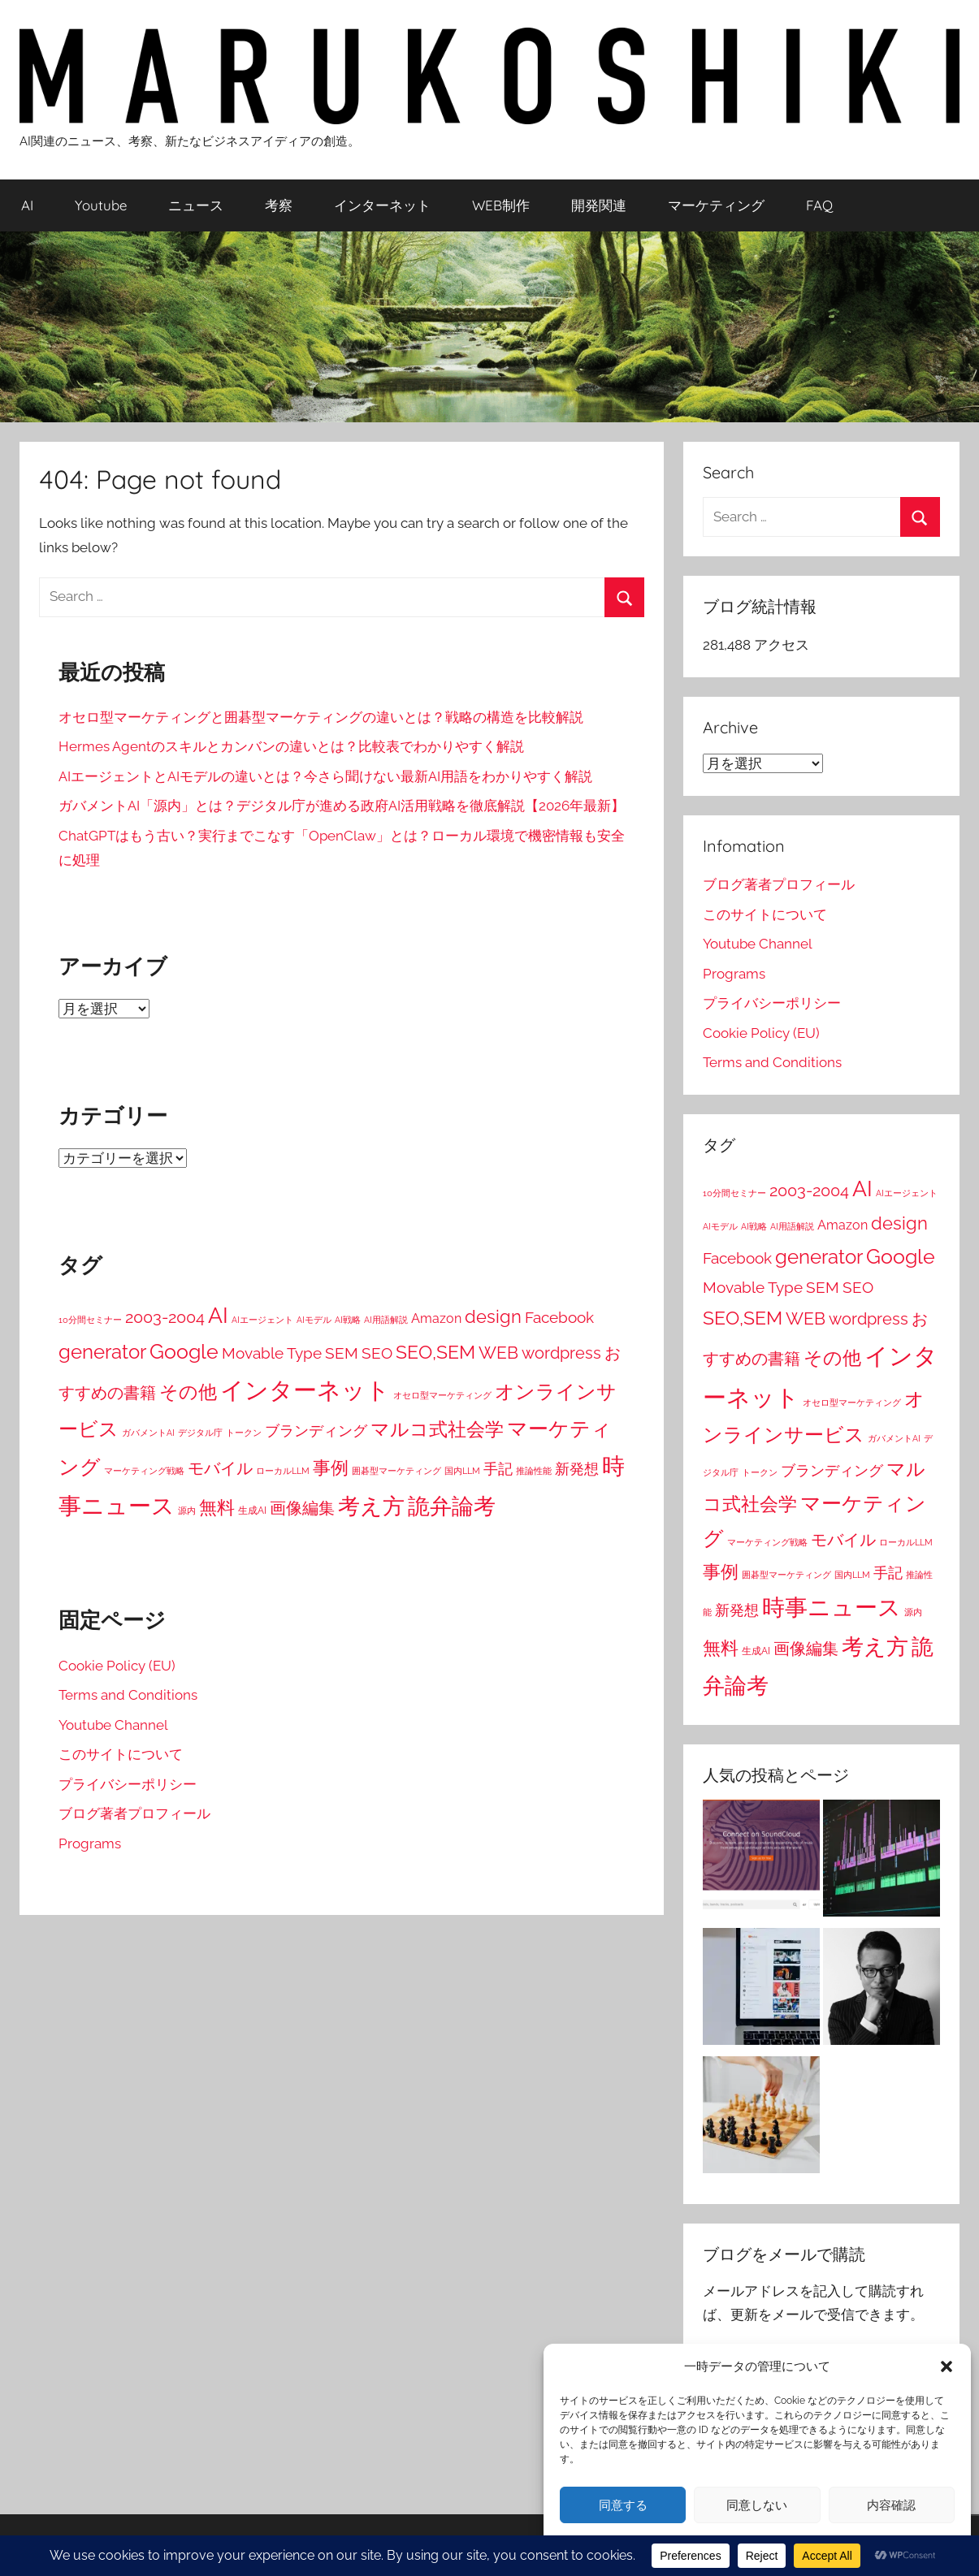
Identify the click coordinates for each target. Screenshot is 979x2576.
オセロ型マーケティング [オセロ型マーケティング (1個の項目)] (442, 1395)
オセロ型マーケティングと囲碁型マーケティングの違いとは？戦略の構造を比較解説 (320, 717)
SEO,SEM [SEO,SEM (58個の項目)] (435, 1352)
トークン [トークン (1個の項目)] (244, 1432)
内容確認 (891, 2505)
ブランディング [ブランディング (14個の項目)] (316, 1430)
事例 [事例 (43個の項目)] (331, 1467)
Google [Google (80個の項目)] (184, 1352)
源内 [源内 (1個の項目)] (187, 1510)
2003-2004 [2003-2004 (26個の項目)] (165, 1317)
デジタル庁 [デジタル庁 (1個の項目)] (200, 1432)
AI (27, 205)
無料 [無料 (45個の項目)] (217, 1507)
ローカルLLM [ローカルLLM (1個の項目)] (283, 1471)
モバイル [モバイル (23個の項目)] (220, 1468)
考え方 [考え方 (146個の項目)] (371, 1506)
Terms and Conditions (127, 1695)
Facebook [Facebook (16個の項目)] (559, 1317)
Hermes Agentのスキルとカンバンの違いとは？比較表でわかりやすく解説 (291, 746)
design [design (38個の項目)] (493, 1316)
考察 (278, 205)
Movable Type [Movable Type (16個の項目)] (272, 1353)
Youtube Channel (113, 1725)
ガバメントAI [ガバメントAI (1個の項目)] (148, 1432)
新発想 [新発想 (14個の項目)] (577, 1468)
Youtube (101, 205)
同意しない (756, 2505)
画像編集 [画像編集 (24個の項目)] (302, 1508)
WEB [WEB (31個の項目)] (498, 1352)
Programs (89, 1843)
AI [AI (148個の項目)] (218, 1315)
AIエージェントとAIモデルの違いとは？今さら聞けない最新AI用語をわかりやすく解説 (325, 776)
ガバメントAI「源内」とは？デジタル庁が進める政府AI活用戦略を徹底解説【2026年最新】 (341, 805)
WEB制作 (501, 205)
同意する (623, 2505)
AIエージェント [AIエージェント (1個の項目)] (262, 1320)
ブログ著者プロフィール (134, 1813)
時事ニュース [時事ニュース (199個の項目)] (831, 1607)
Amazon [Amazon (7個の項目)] (436, 1318)
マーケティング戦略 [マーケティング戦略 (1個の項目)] (144, 1471)
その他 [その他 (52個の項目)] (188, 1392)
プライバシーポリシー (127, 1784)
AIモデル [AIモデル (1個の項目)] (314, 1320)
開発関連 (598, 205)
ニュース (195, 205)
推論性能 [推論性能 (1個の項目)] (534, 1471)
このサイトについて (120, 1754)
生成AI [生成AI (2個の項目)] (252, 1510)
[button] (946, 2366)
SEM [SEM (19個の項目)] (341, 1353)
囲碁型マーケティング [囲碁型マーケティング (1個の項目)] (396, 1471)
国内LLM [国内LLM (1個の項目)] (462, 1471)
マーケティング (716, 205)
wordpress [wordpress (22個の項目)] (561, 1353)
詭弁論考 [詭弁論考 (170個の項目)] (452, 1506)
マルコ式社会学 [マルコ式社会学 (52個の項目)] (437, 1429)
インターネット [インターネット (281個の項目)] (305, 1390)
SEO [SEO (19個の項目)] (377, 1353)
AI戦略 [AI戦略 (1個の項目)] (348, 1320)
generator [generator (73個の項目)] (102, 1352)
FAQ (819, 205)
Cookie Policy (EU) (116, 1666)
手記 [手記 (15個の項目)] (498, 1468)
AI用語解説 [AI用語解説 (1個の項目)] (386, 1320)
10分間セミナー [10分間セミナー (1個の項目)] (90, 1320)
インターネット (382, 205)
